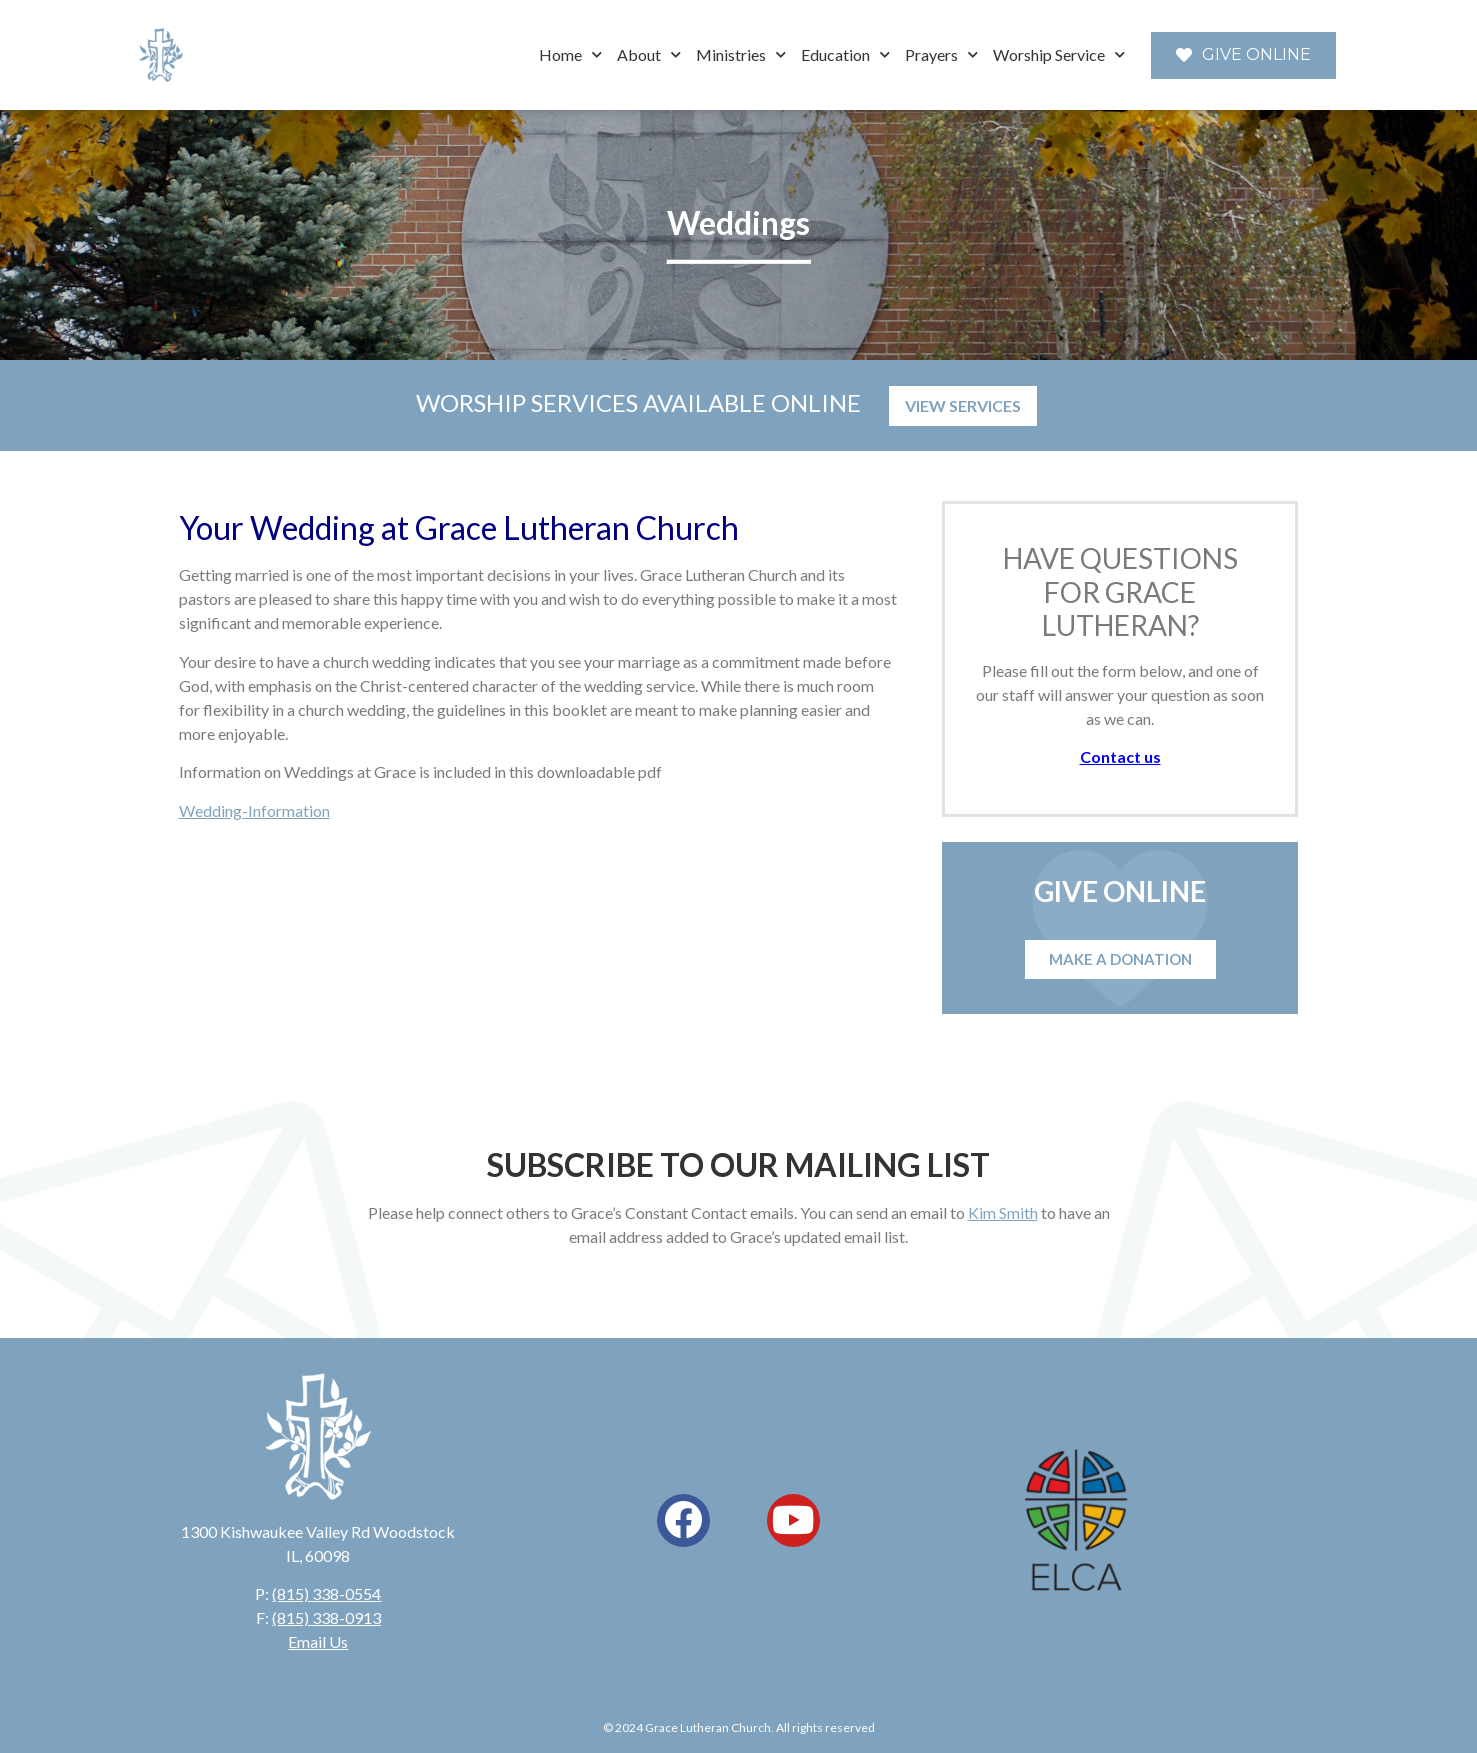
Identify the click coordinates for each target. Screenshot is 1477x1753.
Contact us (1120, 756)
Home (570, 54)
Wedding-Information (254, 810)
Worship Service (1059, 54)
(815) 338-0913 (326, 1617)
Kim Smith (1003, 1212)
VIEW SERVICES (963, 405)
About (649, 54)
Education (845, 54)
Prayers (941, 54)
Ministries (741, 54)
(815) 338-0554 (326, 1593)
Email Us (318, 1641)
